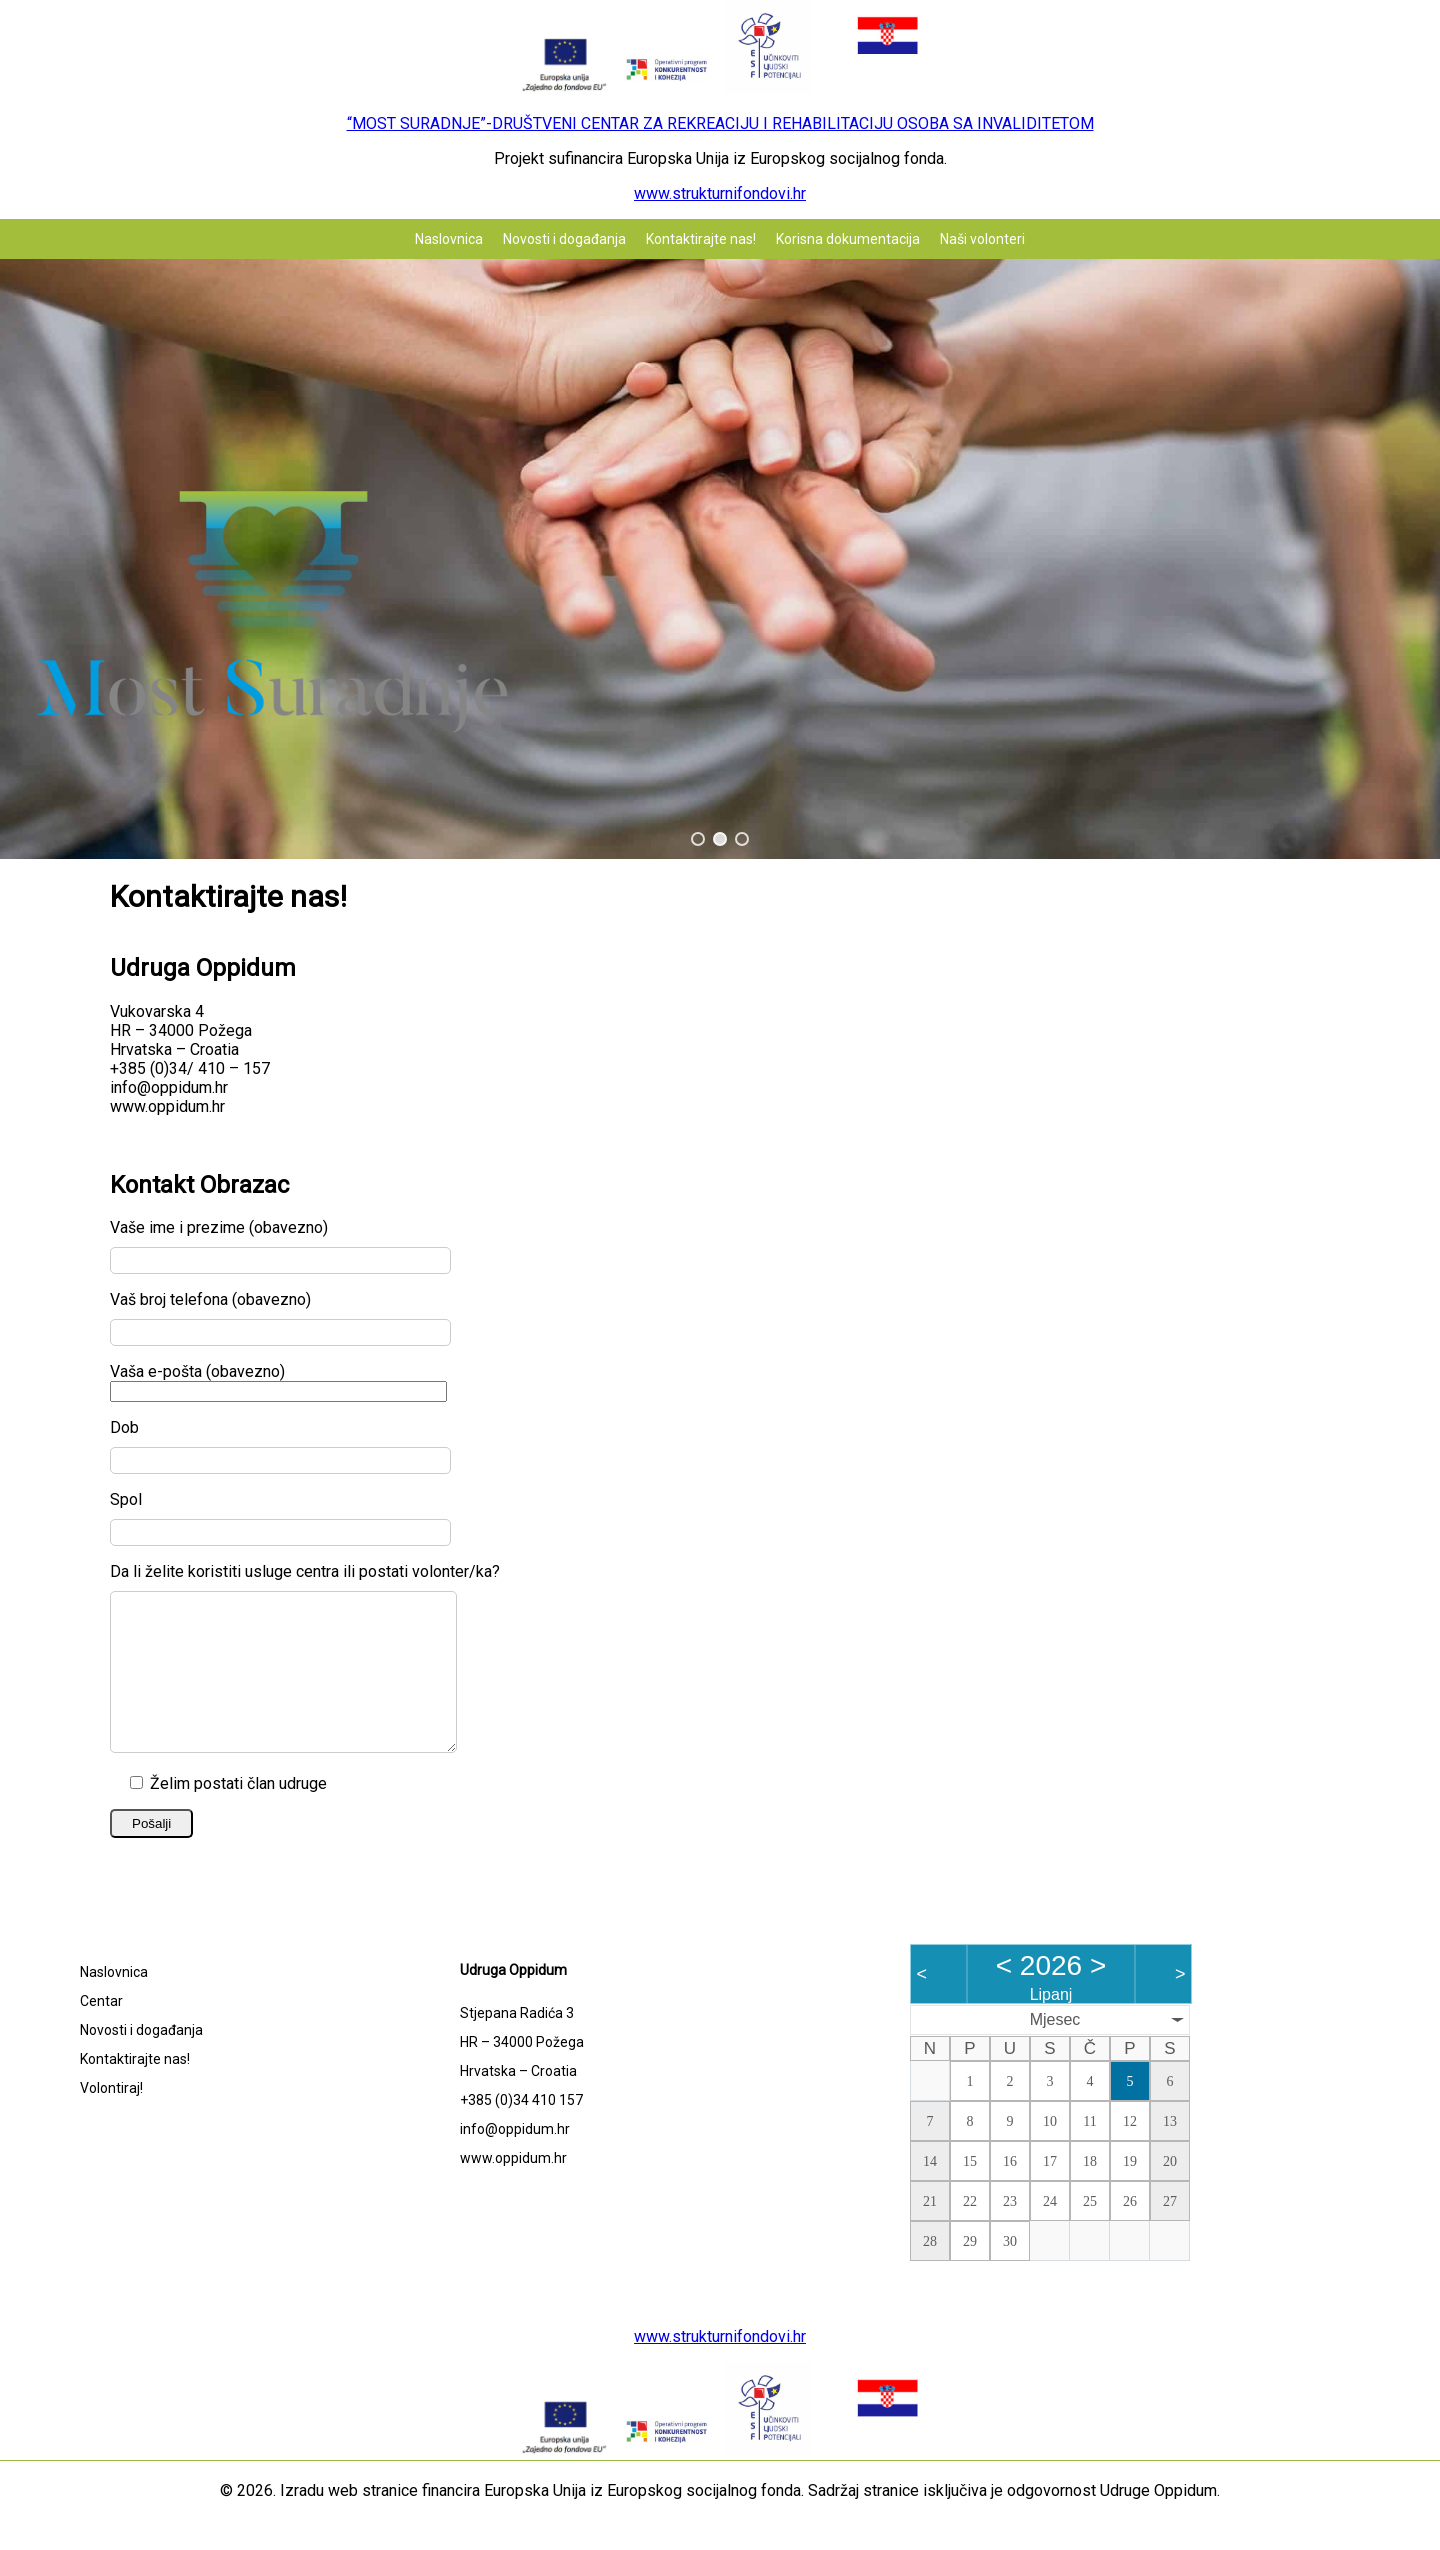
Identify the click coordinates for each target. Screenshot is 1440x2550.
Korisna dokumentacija (848, 239)
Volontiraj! (111, 2118)
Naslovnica (449, 239)
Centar (101, 2031)
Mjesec (1055, 2049)
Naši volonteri (982, 239)
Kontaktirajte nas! (701, 239)
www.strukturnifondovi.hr (720, 193)
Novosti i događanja (564, 239)
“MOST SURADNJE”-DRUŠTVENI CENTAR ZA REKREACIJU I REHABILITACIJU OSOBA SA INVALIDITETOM (720, 123)
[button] (698, 839)
